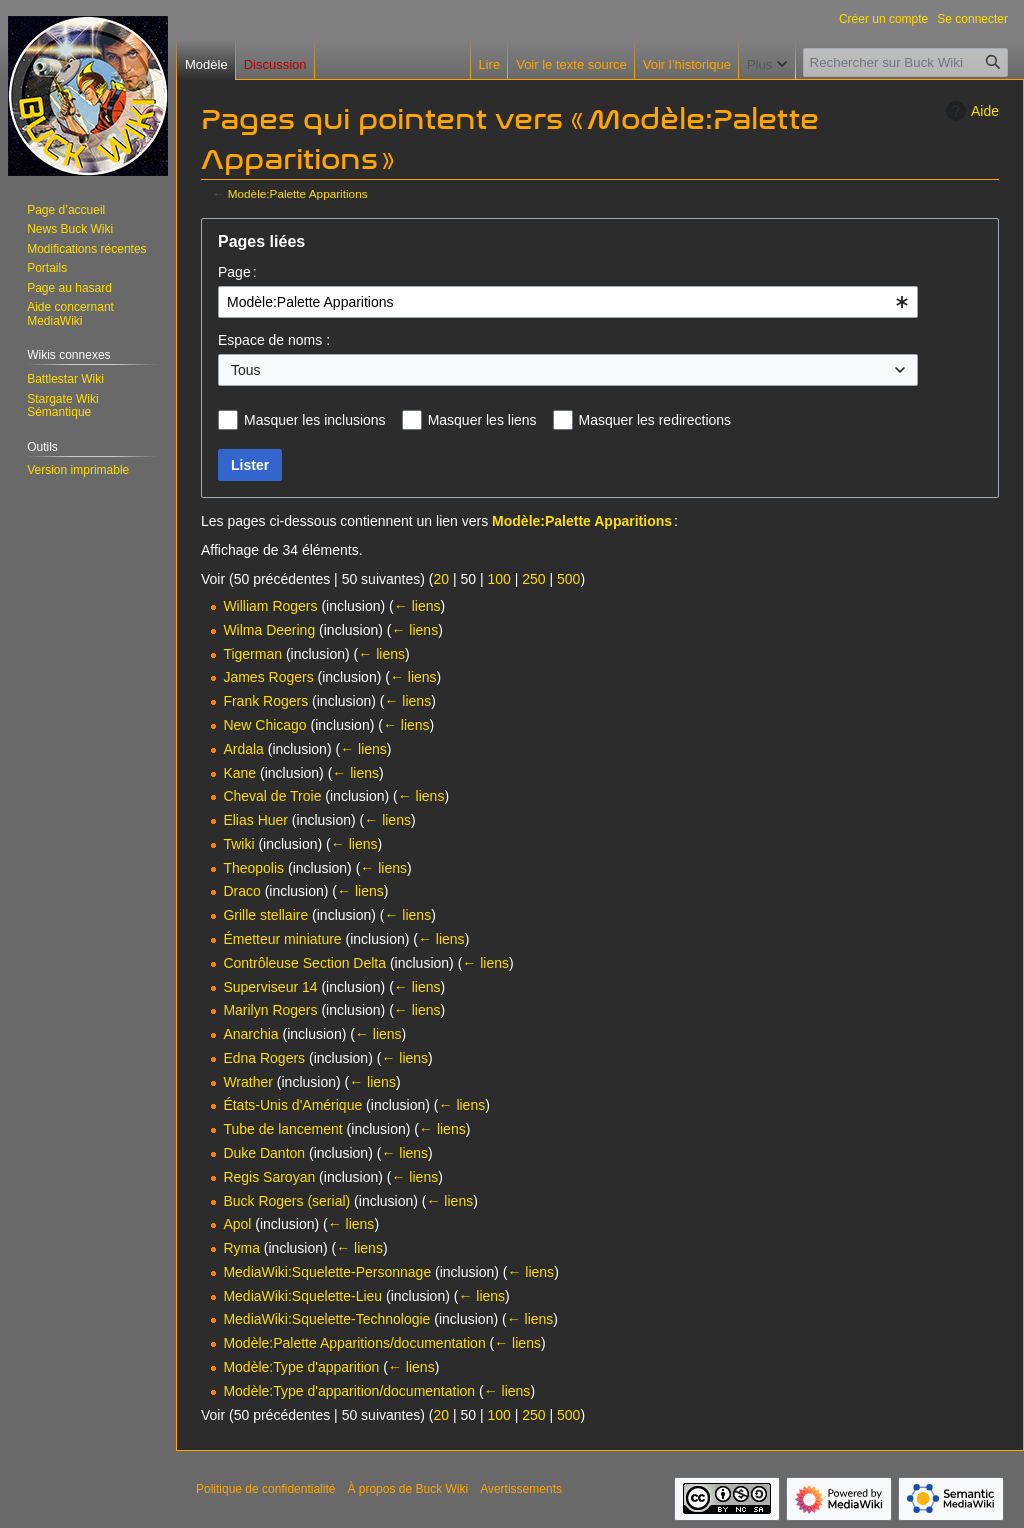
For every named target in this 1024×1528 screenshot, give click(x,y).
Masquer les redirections (655, 420)
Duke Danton (264, 1153)
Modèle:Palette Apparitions (298, 193)
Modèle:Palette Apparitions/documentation (354, 1343)
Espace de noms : (274, 340)
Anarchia (250, 1034)
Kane (239, 773)
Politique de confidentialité (265, 1489)
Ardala (243, 749)
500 (568, 579)
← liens (417, 606)
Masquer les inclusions (315, 420)
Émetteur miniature (282, 939)
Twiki (238, 844)
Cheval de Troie (272, 796)
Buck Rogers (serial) (286, 1201)
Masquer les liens (482, 420)
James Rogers (268, 677)
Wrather (248, 1082)
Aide (970, 111)
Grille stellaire (265, 915)
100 (498, 579)
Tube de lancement (282, 1129)
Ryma (241, 1248)
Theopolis (253, 868)
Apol (237, 1224)
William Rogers (270, 606)
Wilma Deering (269, 630)
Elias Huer (255, 820)
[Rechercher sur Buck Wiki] (905, 62)
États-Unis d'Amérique (292, 1105)
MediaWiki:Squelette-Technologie (326, 1319)
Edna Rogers (264, 1058)
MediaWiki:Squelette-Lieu (302, 1296)
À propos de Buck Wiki (407, 1489)
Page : (237, 272)
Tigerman (252, 654)
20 (441, 579)
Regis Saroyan (269, 1177)
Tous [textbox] (246, 370)
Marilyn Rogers (270, 1010)
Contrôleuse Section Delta (304, 963)
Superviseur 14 (270, 987)
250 (533, 579)
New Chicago (264, 725)
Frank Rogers (265, 701)
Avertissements (521, 1489)
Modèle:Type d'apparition (301, 1367)
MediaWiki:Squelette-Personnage (327, 1272)
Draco (241, 891)
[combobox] (568, 302)
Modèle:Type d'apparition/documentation (349, 1391)
